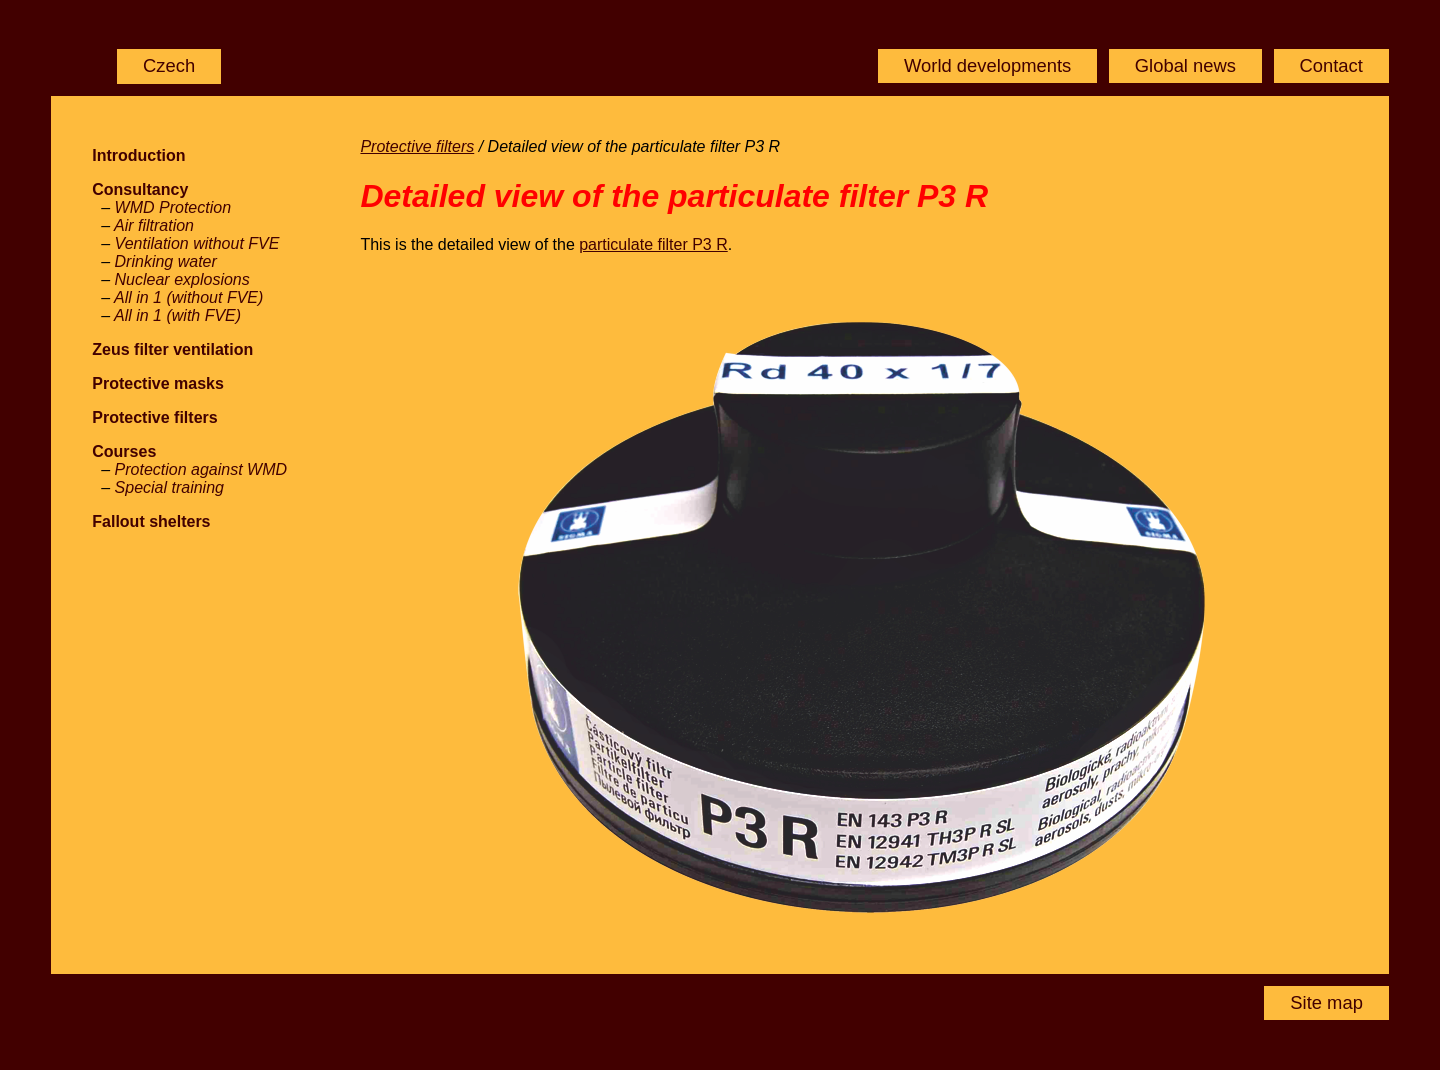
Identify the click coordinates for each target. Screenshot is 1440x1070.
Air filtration (154, 225)
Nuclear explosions (182, 279)
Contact (1330, 65)
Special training (169, 487)
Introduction (138, 155)
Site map (1326, 1002)
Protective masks (158, 383)
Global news (1185, 65)
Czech (169, 65)
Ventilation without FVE (197, 243)
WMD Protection (173, 207)
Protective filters (154, 417)
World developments (987, 65)
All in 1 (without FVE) (188, 297)
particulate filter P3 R (653, 244)
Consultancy (140, 189)
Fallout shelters (151, 521)
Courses (124, 451)
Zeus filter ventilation (172, 349)
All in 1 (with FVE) (177, 315)
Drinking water (166, 261)
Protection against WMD (201, 469)
